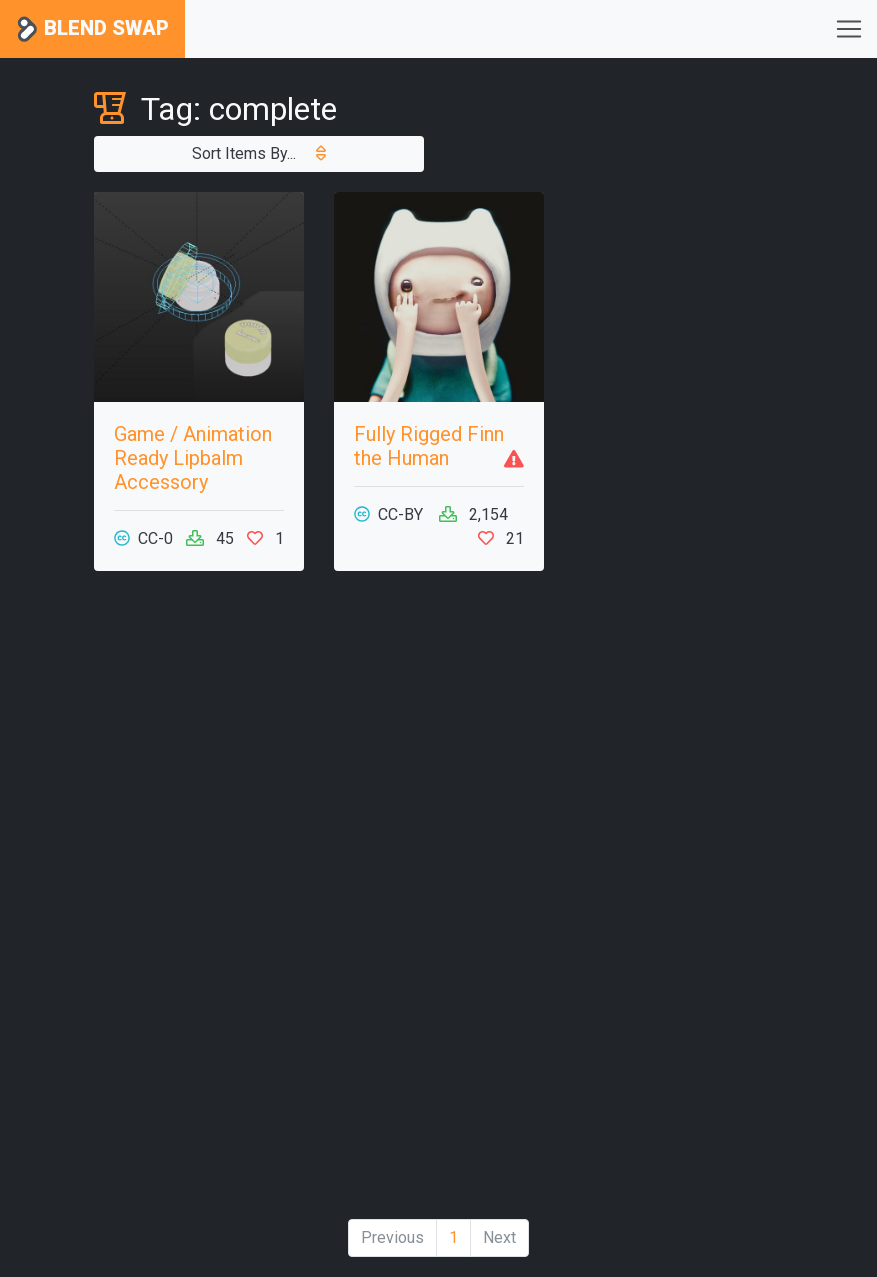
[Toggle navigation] (849, 29)
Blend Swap (92, 29)
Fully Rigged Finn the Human (429, 446)
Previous (392, 1237)
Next (499, 1237)
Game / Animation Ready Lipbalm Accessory (193, 458)
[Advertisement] (199, 903)
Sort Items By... (259, 153)
